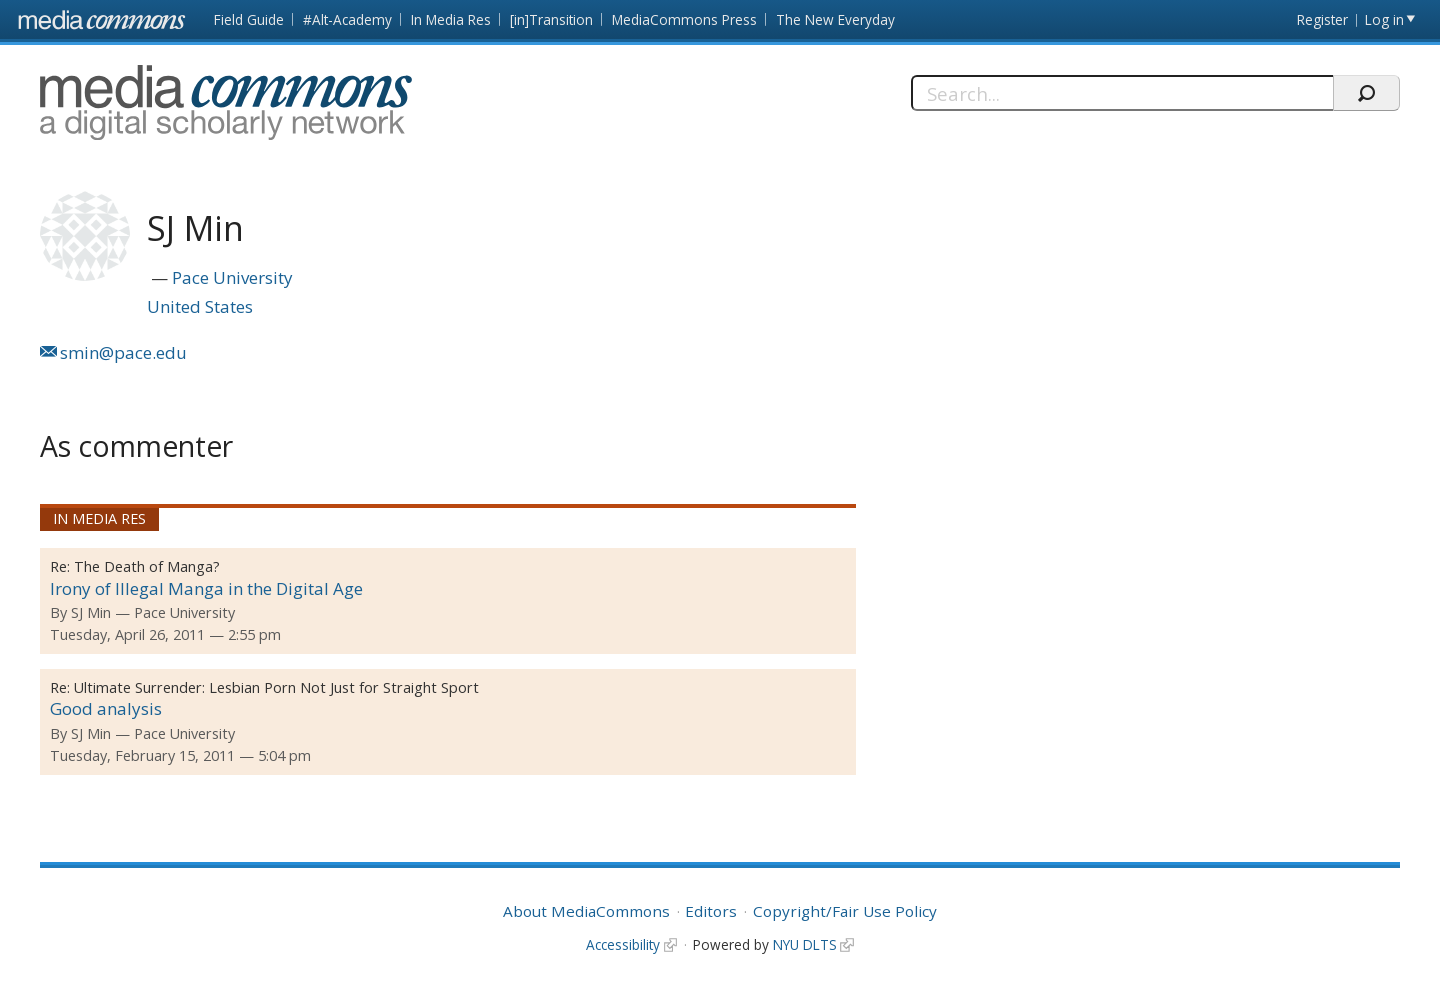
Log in (1384, 19)
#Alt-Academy (347, 19)
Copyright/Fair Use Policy (845, 911)
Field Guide (249, 19)
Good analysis (106, 708)
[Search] (1122, 93)
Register (1322, 19)
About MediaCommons (586, 911)
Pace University (232, 277)
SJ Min (91, 612)
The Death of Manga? (147, 566)
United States (200, 306)
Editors (711, 911)
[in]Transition (551, 19)
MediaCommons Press (684, 19)
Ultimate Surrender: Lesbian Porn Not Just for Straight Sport (276, 687)
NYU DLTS (805, 944)
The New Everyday (835, 19)
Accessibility (623, 944)
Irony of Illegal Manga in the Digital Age (206, 588)
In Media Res (451, 19)
